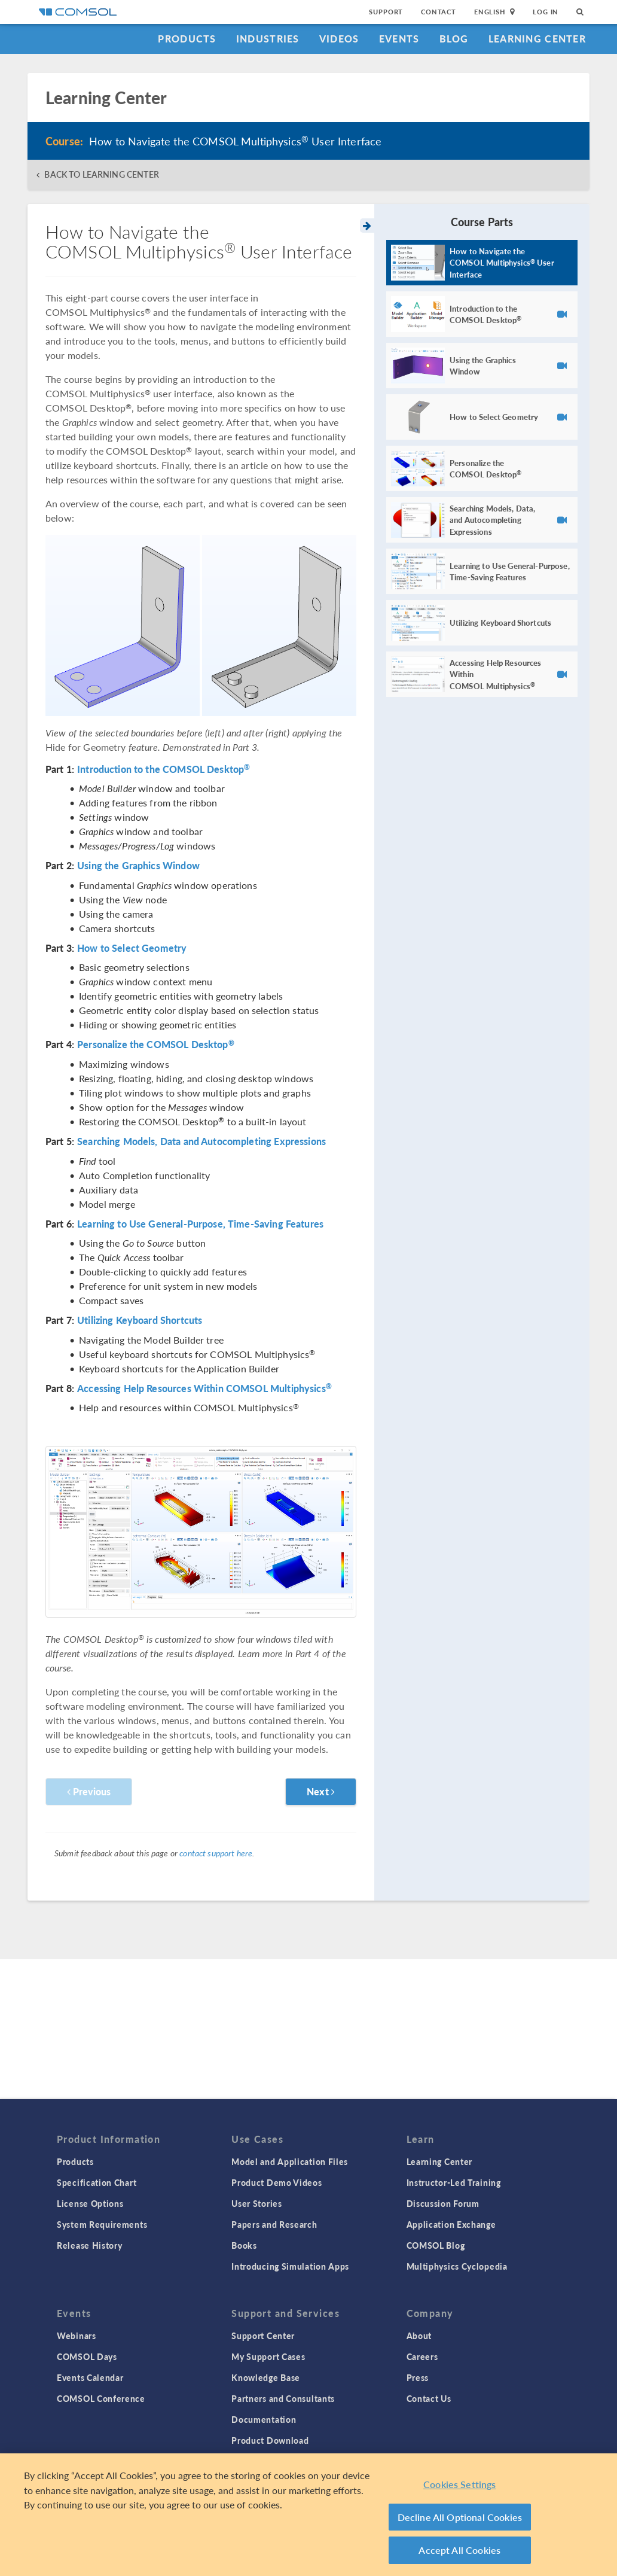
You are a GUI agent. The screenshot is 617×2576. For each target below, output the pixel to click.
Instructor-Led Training (454, 2182)
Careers (422, 2356)
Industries (268, 38)
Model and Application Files (289, 2161)
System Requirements (102, 2224)
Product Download (269, 2440)
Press (418, 2377)
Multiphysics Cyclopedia (457, 2266)
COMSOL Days (87, 2356)
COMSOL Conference (101, 2398)
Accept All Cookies (459, 2550)
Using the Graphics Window (138, 865)
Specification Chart (96, 2182)
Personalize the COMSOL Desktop (155, 1044)
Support (386, 11)
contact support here (215, 1853)
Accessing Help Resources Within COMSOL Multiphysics (204, 1388)
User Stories (256, 2203)
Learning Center (537, 38)
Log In (545, 11)
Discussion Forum (443, 2203)
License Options (90, 2203)
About (419, 2335)
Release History (90, 2245)
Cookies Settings (459, 2484)
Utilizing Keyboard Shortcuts (139, 1320)
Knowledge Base (265, 2377)
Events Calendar (90, 2377)
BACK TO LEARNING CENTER (101, 174)
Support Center (263, 2335)
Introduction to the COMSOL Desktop (163, 769)
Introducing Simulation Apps (290, 2266)
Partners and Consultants (283, 2398)
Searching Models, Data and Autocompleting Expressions (201, 1141)
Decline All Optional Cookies (460, 2517)
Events (399, 38)
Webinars (76, 2335)
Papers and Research (274, 2224)
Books (244, 2245)
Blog (454, 38)
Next (321, 1791)
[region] (308, 2514)
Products (187, 38)
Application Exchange (451, 2224)
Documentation (263, 2419)
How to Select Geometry (132, 948)
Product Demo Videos (276, 2182)
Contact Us (429, 2398)
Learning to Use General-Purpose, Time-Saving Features (200, 1224)
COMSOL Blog (436, 2245)
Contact (438, 11)
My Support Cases (268, 2356)
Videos (339, 38)
